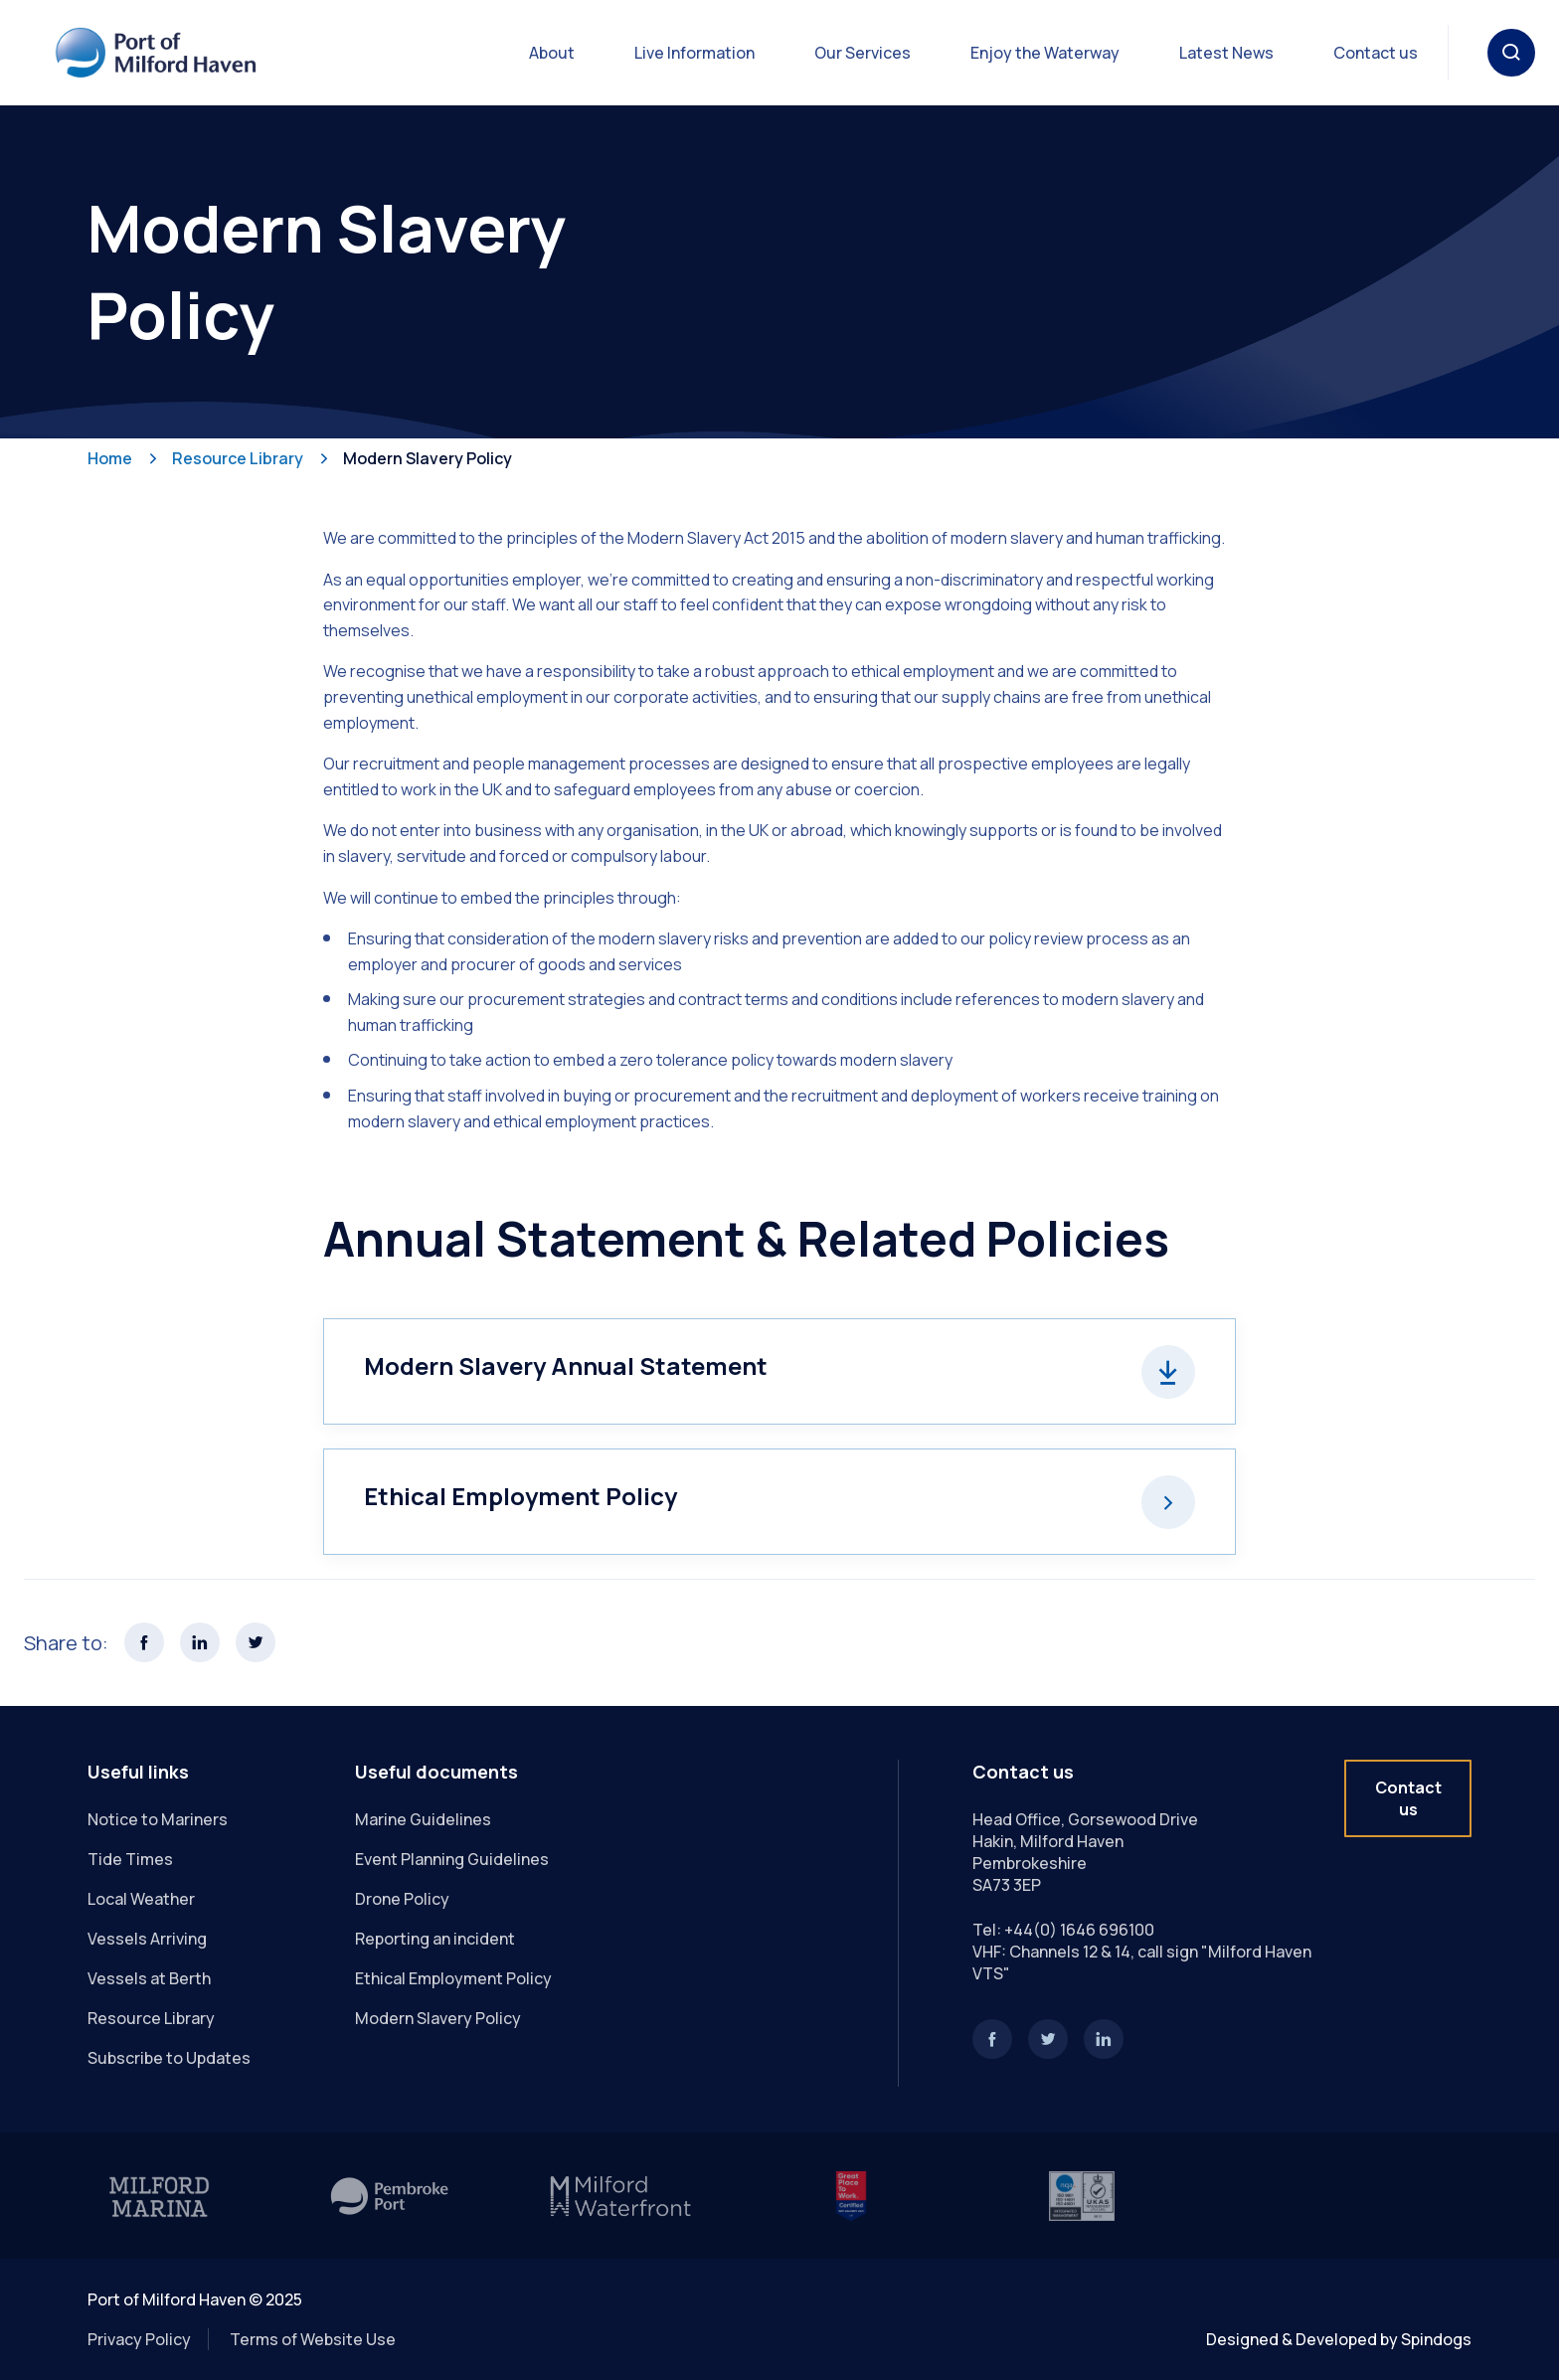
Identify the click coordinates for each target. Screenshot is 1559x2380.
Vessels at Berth (149, 1978)
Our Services (862, 53)
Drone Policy (402, 1899)
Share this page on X (255, 1642)
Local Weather (141, 1899)
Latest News (1226, 53)
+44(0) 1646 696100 (1079, 1930)
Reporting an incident (435, 1939)
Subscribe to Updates (169, 2058)
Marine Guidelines (423, 1819)
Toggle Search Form (1511, 53)
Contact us (1375, 53)
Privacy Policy (139, 2339)
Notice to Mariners (157, 1819)
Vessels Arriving (147, 1939)
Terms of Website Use (313, 2339)
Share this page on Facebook (144, 1642)
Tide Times (130, 1859)
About (552, 53)
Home (109, 458)
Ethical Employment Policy (453, 1978)
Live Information (694, 53)
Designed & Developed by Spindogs (1339, 2339)
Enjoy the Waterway (1045, 53)
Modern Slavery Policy (427, 458)
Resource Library (237, 458)
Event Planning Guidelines (452, 1859)
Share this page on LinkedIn (200, 1642)
